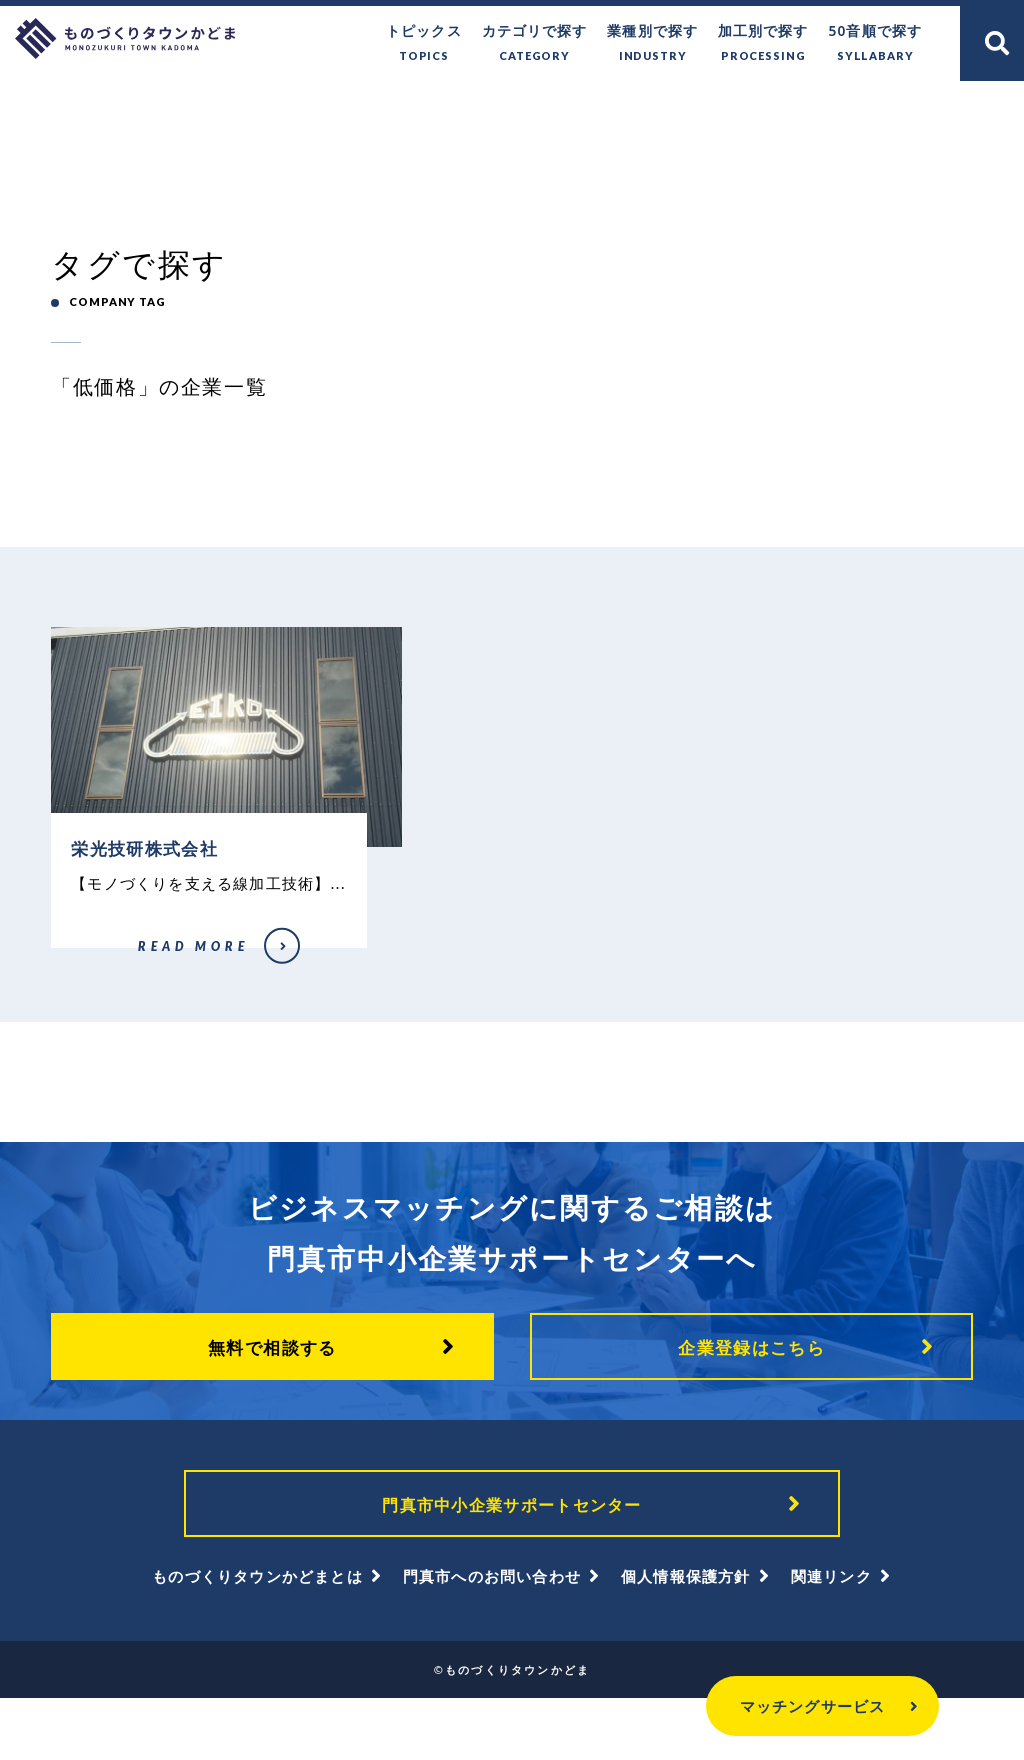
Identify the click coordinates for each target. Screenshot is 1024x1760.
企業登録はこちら (752, 1397)
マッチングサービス (774, 1706)
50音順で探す (878, 43)
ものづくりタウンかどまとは (257, 1638)
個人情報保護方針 (686, 1638)
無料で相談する (272, 1397)
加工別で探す (772, 43)
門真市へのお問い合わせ (492, 1638)
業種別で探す (668, 43)
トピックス (452, 43)
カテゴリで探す (557, 43)
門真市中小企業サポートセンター (512, 1559)
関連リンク (831, 1638)
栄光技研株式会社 (94, 993)
